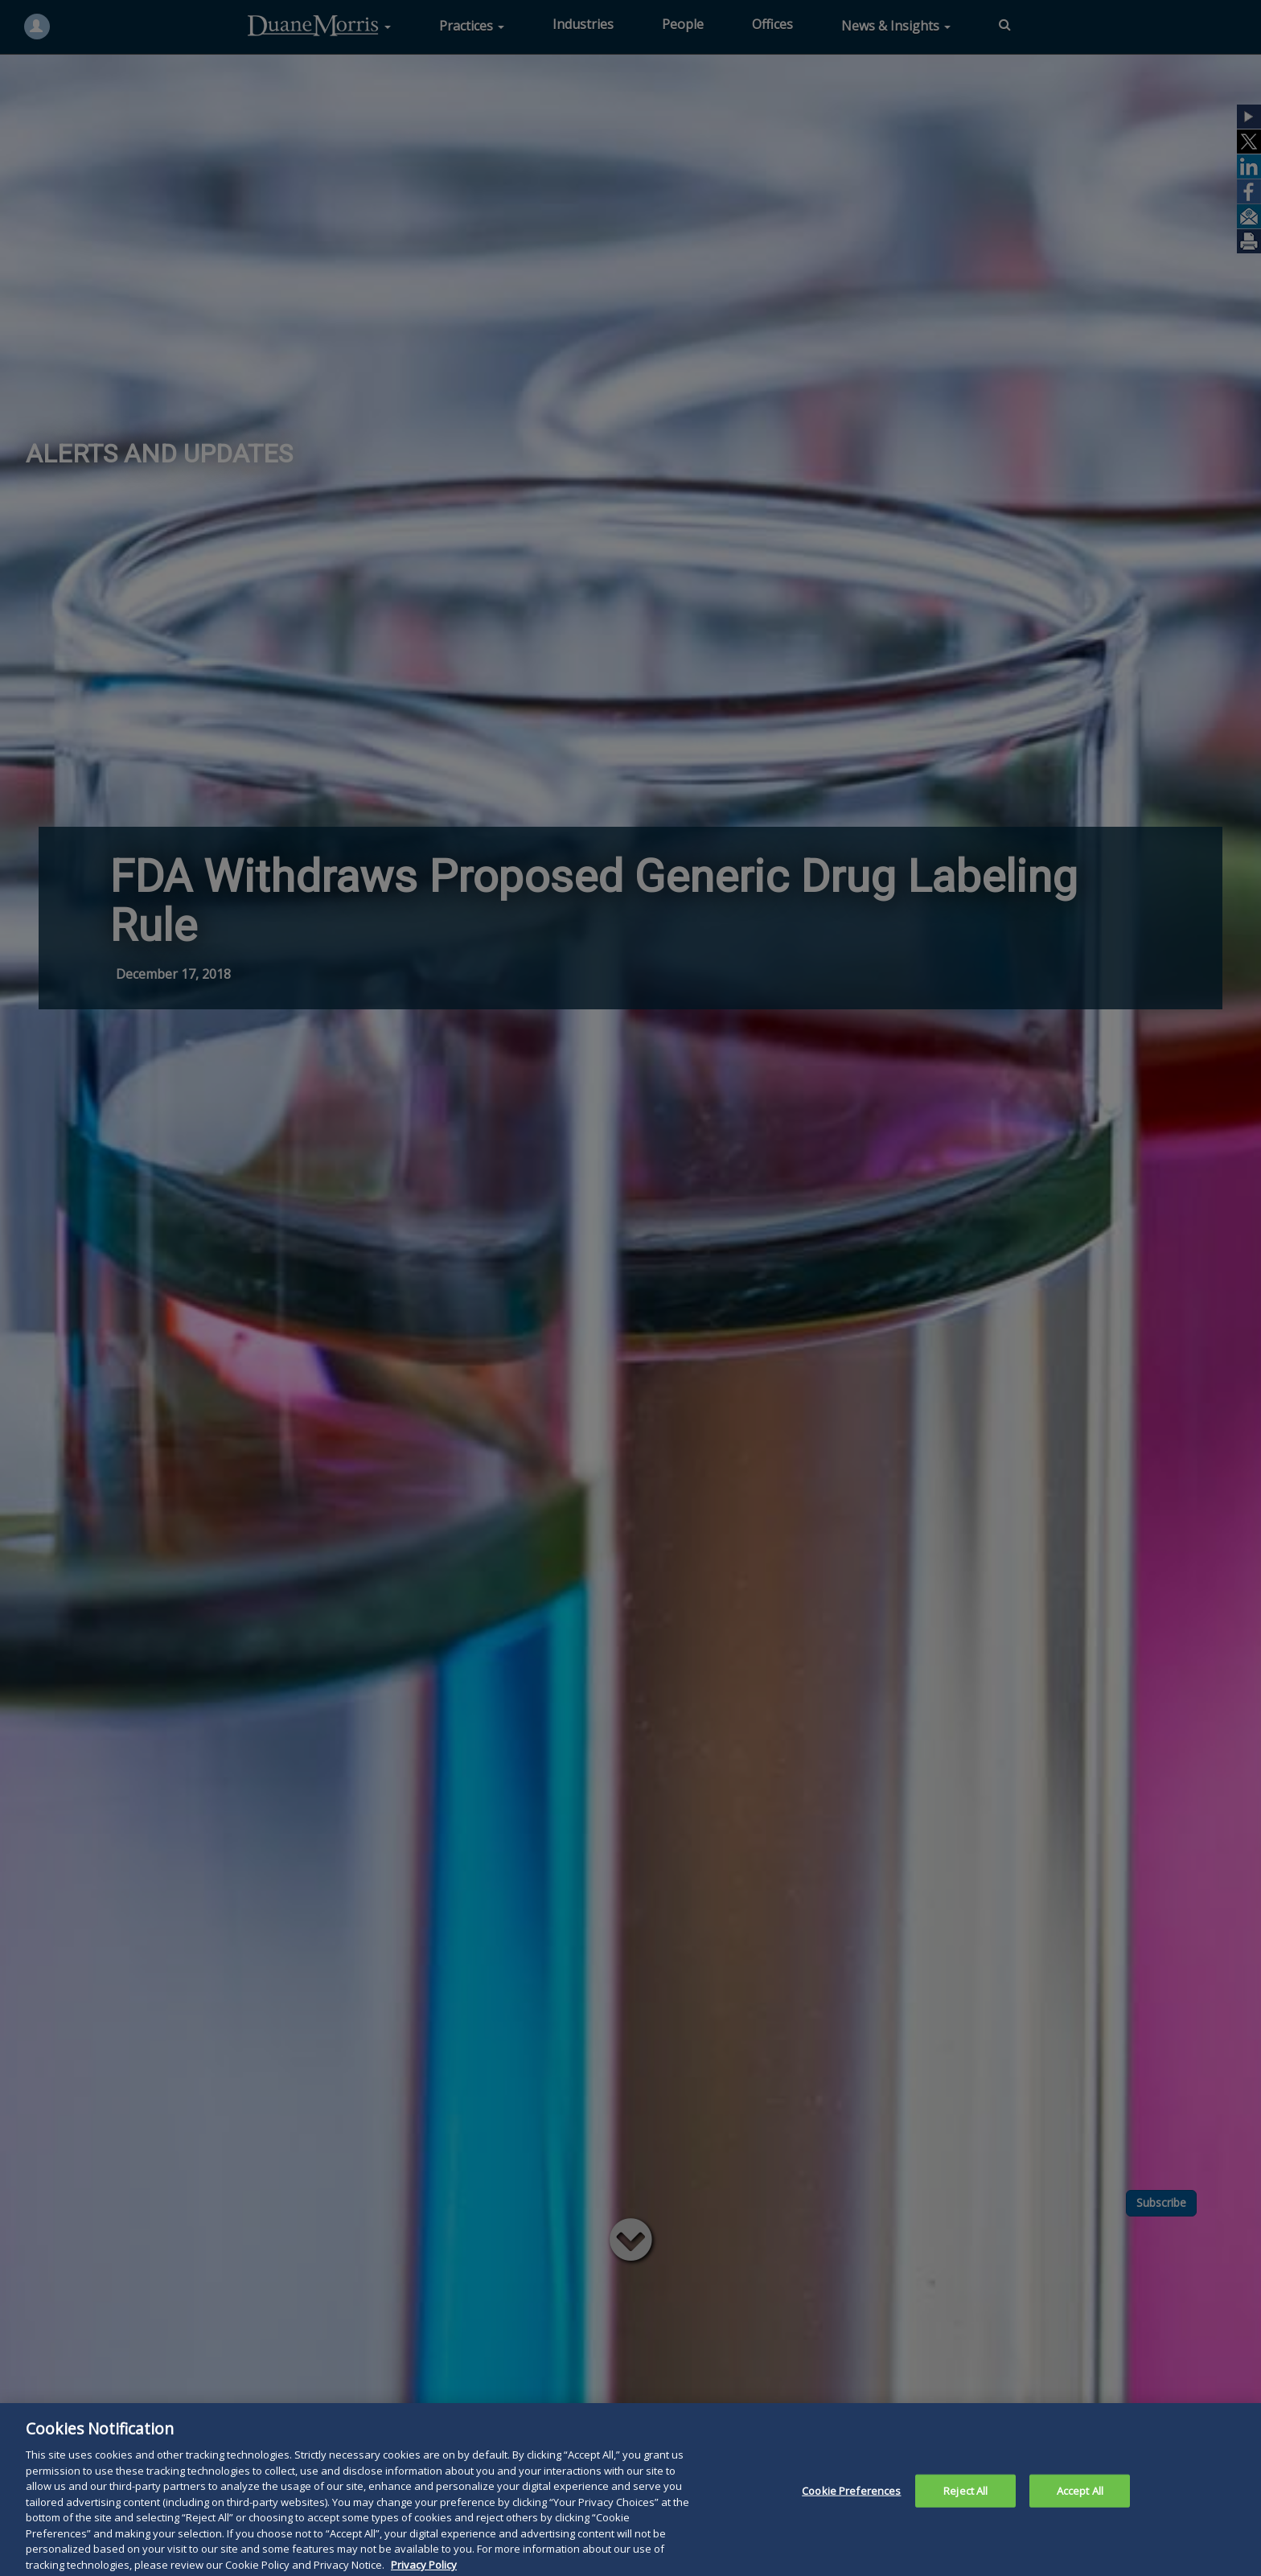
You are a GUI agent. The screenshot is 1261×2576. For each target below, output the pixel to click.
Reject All (965, 2507)
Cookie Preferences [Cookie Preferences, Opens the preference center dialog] (851, 2507)
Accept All (1080, 2507)
